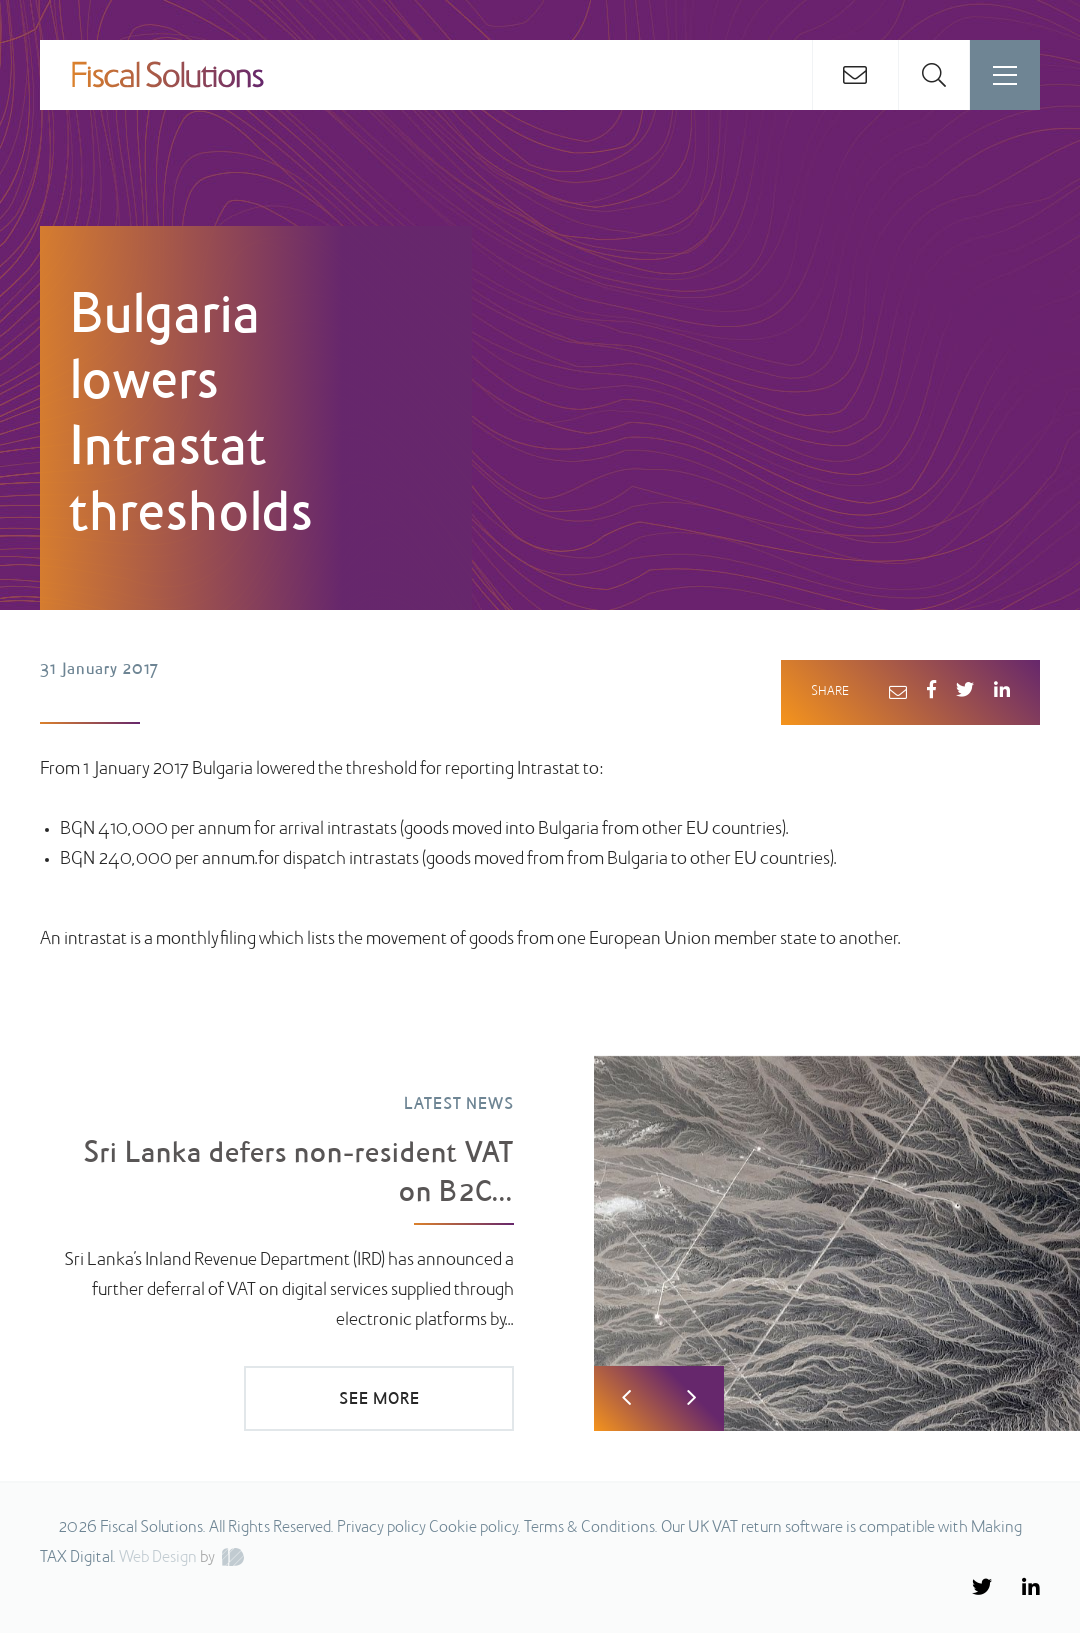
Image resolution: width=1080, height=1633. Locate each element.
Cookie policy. (475, 1528)
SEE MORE (379, 1400)
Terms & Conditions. (591, 1528)
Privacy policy (381, 1528)
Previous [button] (626, 1398)
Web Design (158, 1558)
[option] (540, 1233)
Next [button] (691, 1398)
